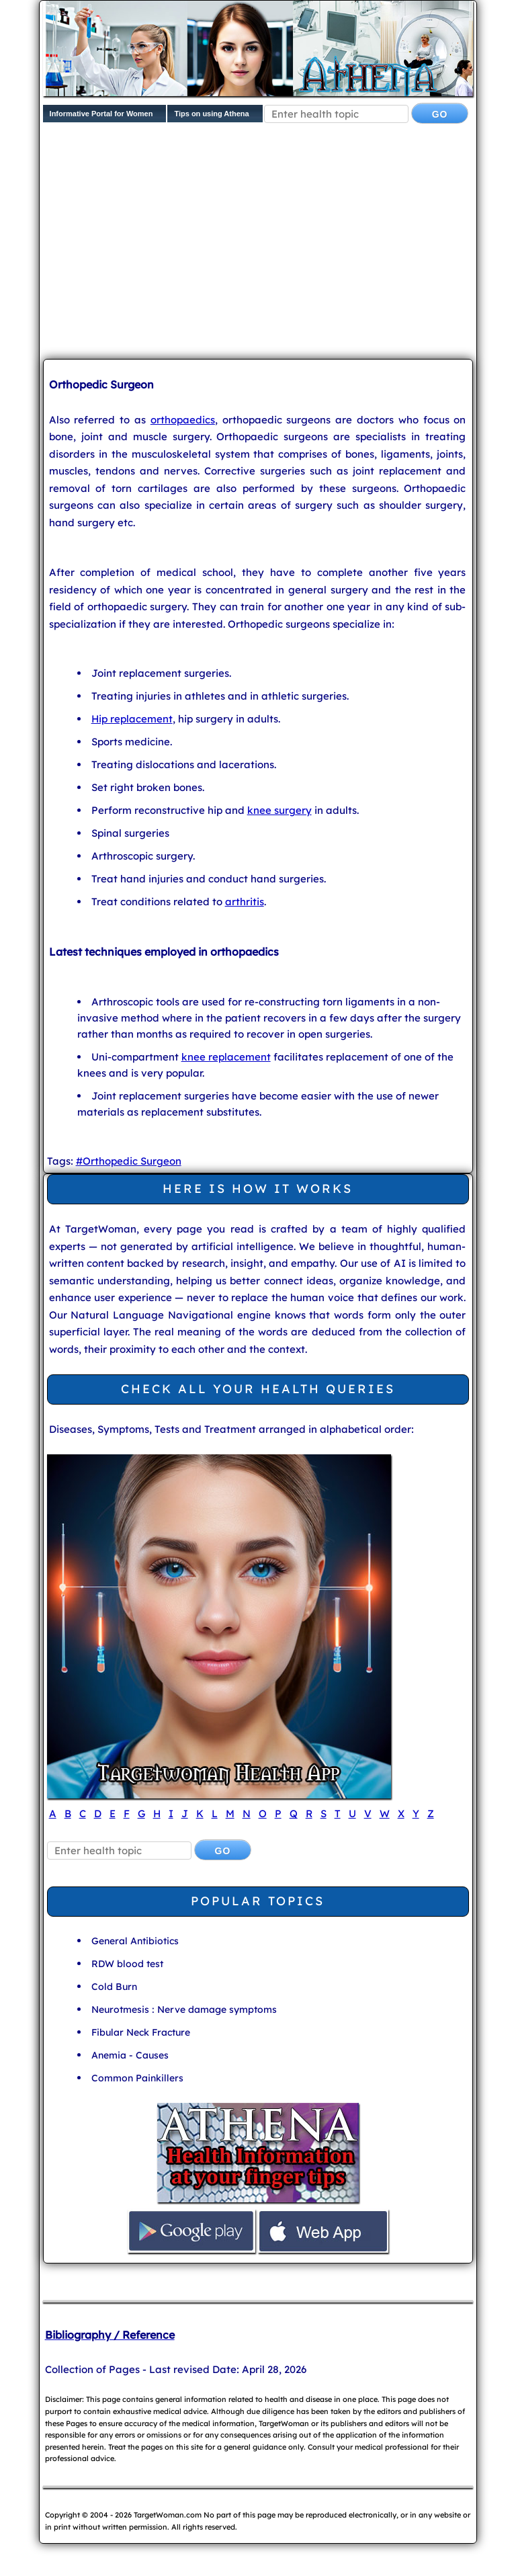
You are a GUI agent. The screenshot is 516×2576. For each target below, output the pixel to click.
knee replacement (226, 1056)
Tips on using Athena (211, 114)
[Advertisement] (279, 244)
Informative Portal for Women (101, 114)
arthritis (244, 901)
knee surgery (279, 810)
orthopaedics (182, 419)
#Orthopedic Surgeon (128, 1161)
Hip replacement (132, 718)
